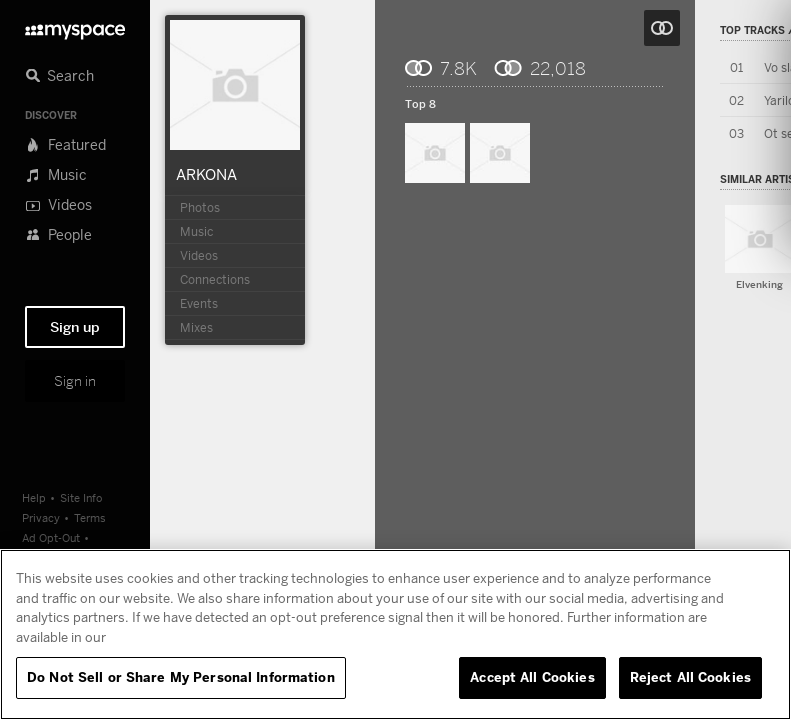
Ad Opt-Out (51, 537)
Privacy (41, 517)
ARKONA (206, 174)
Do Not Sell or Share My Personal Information (181, 677)
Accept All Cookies (532, 677)
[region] (395, 634)
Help (34, 497)
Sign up (75, 327)
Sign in (75, 381)
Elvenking (759, 284)
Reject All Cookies (690, 677)
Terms (90, 517)
